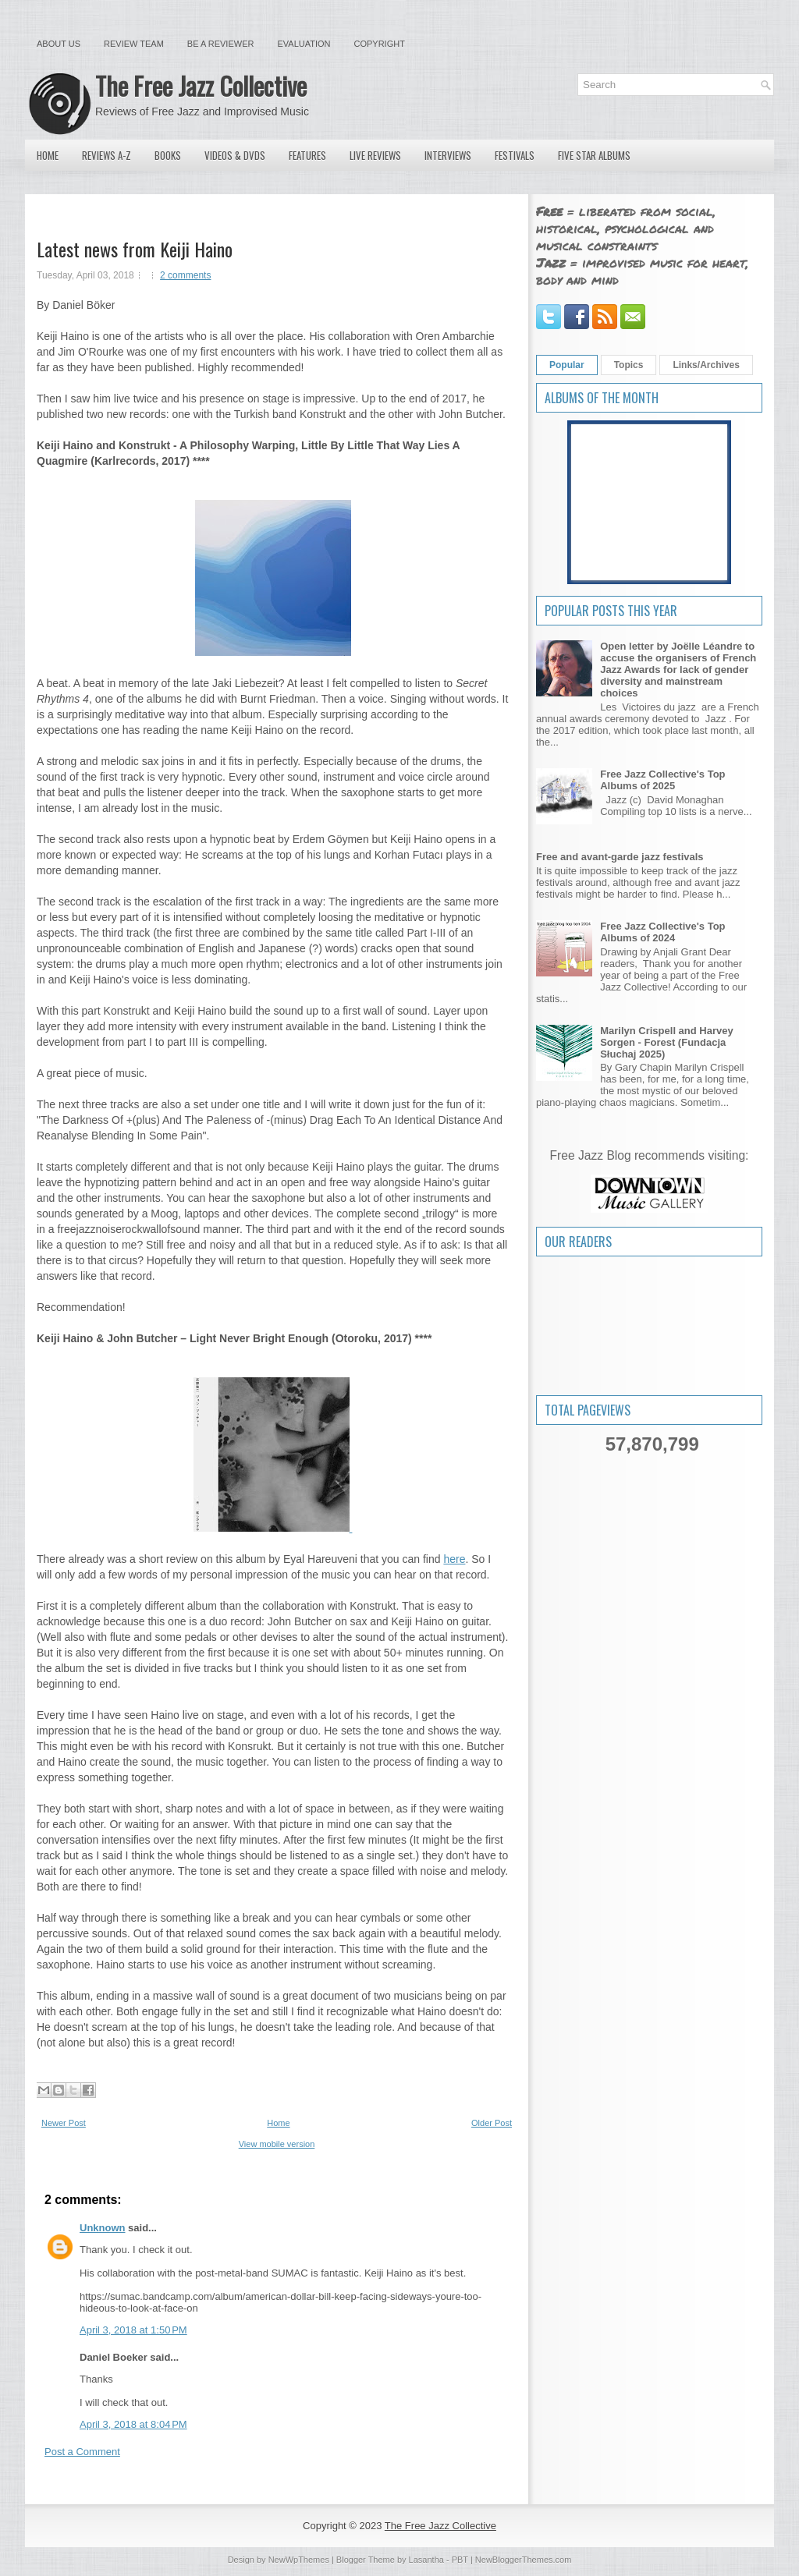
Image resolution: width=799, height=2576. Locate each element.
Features (307, 155)
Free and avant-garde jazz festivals (620, 857)
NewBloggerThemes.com (523, 2559)
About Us (58, 43)
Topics (629, 365)
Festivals (514, 155)
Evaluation (303, 43)
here (454, 1559)
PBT (460, 2559)
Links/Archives (706, 365)
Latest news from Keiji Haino (135, 248)
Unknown (103, 2228)
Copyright (379, 43)
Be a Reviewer (220, 43)
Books (167, 155)
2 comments (185, 275)
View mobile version (277, 2144)
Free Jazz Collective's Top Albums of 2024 (662, 932)
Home (48, 155)
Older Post (491, 2123)
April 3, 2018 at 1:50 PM (133, 2330)
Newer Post (63, 2123)
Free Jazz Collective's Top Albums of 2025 (662, 780)
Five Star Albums (594, 155)
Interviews (447, 155)
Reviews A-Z (106, 155)
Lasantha (426, 2559)
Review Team (134, 43)
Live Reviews (375, 155)
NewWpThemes (298, 2559)
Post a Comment (82, 2451)
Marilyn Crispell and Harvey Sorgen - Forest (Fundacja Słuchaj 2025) (666, 1042)
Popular (566, 365)
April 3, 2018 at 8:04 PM (133, 2424)
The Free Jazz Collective (201, 85)
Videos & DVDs (234, 155)
